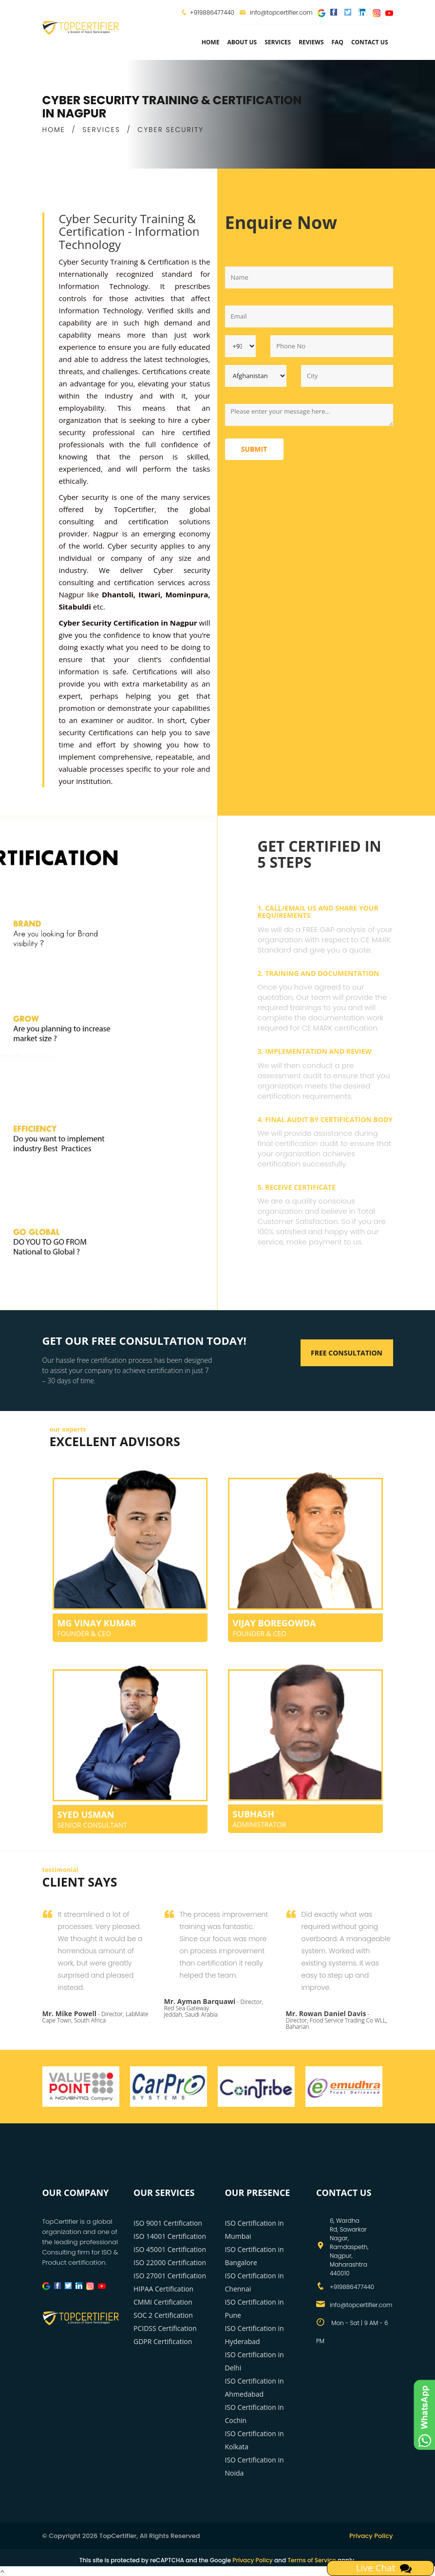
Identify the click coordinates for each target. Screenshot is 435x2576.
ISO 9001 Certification (167, 2223)
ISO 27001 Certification (169, 2275)
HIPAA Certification (163, 2288)
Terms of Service (311, 2560)
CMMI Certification (162, 2302)
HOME (53, 129)
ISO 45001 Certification (169, 2249)
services (278, 42)
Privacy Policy (371, 2535)
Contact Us (369, 42)
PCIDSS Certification (165, 2328)
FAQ (337, 42)
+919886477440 (212, 12)
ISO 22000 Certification (169, 2262)
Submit (254, 449)
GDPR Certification (162, 2341)
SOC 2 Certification (163, 2315)
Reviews (311, 42)
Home (211, 42)
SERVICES (101, 129)
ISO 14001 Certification (169, 2236)
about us (242, 42)
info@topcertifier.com (276, 12)
